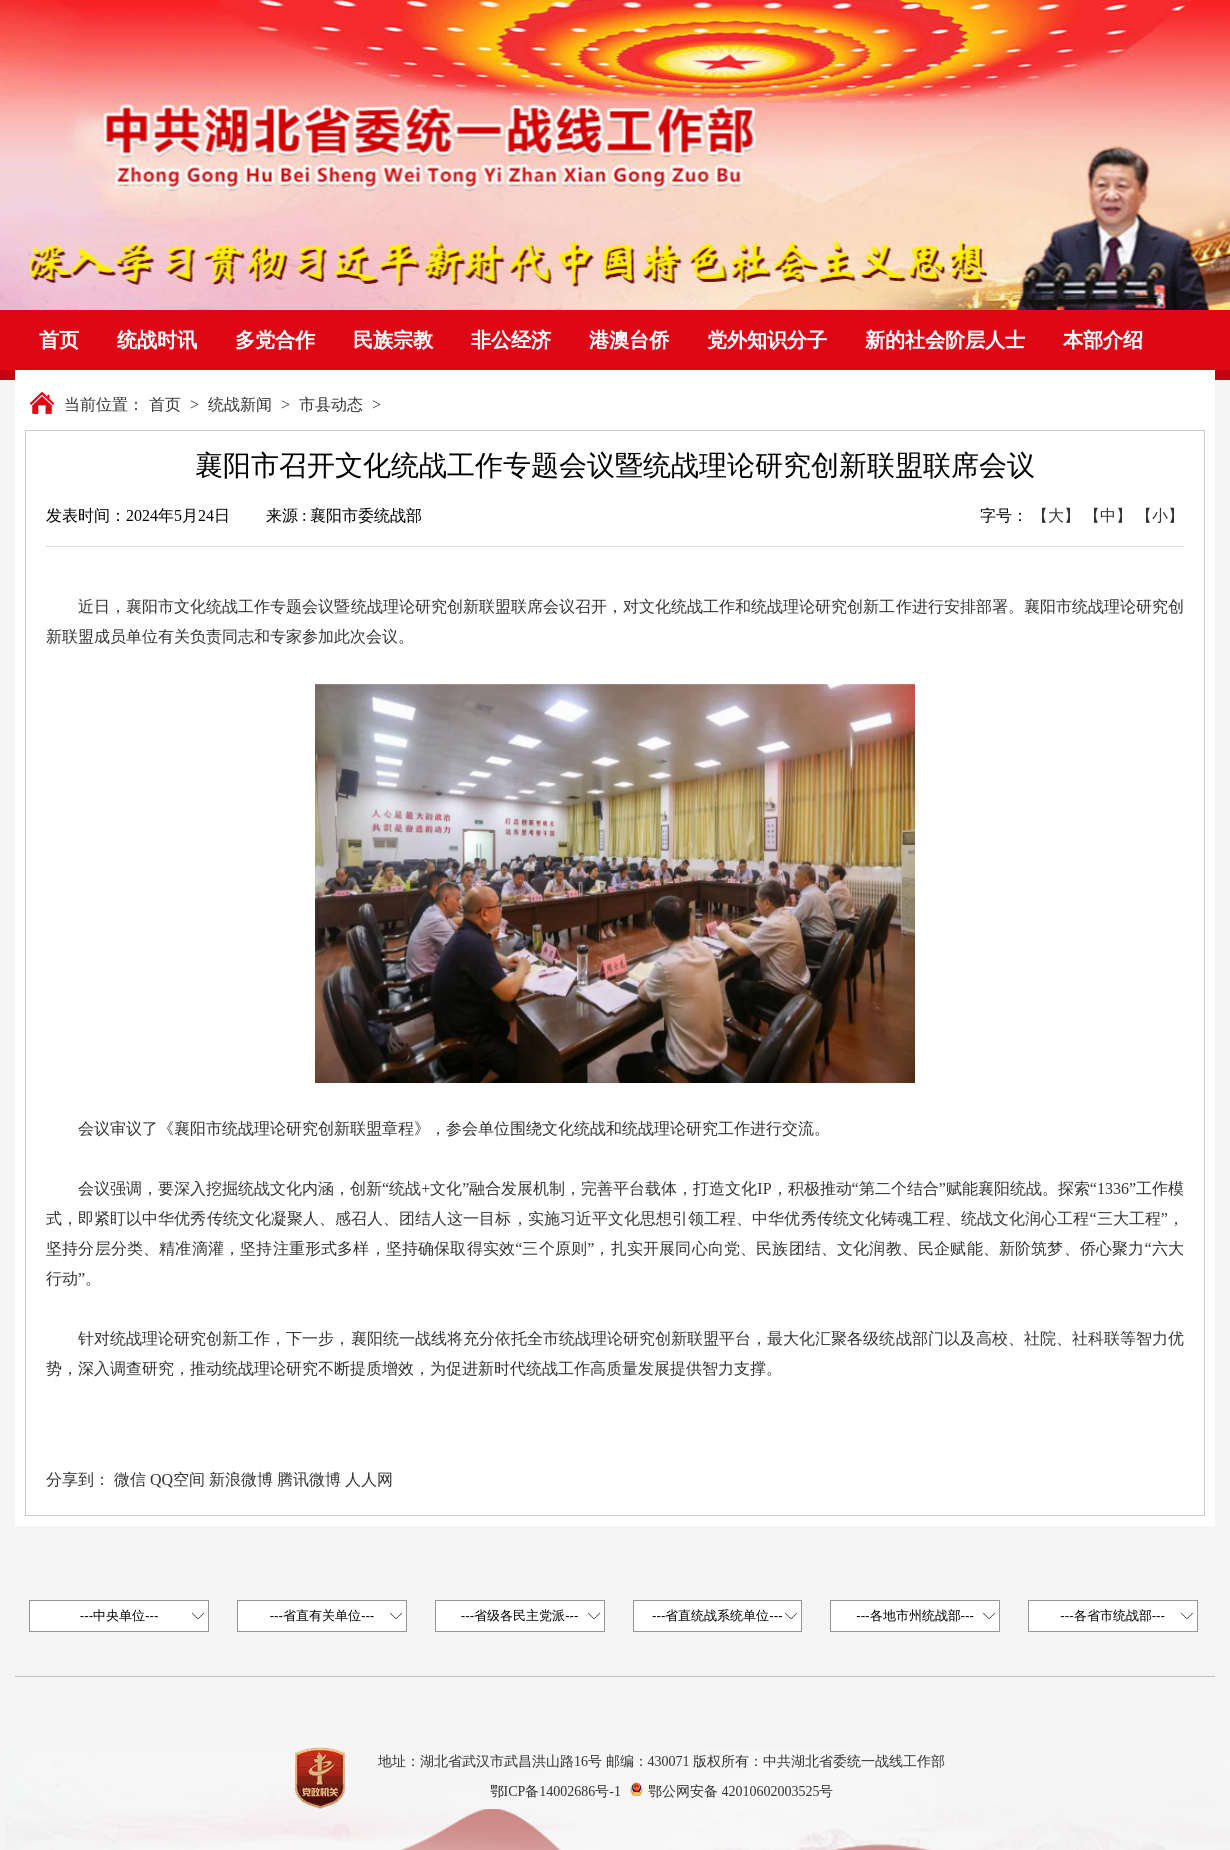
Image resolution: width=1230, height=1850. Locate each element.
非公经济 (511, 340)
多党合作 (275, 340)
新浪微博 (241, 1479)
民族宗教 (393, 340)
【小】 (1160, 515)
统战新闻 (240, 404)
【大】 (1056, 515)
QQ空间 (177, 1479)
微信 (130, 1479)
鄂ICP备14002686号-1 (555, 1791)
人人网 (369, 1479)
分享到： (78, 1479)
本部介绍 (1103, 340)
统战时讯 (157, 340)
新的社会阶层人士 (945, 340)
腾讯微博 (309, 1479)
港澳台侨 (629, 340)
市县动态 (331, 404)
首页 (59, 340)
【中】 (1108, 515)
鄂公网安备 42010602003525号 (741, 1791)
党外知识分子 (767, 340)
